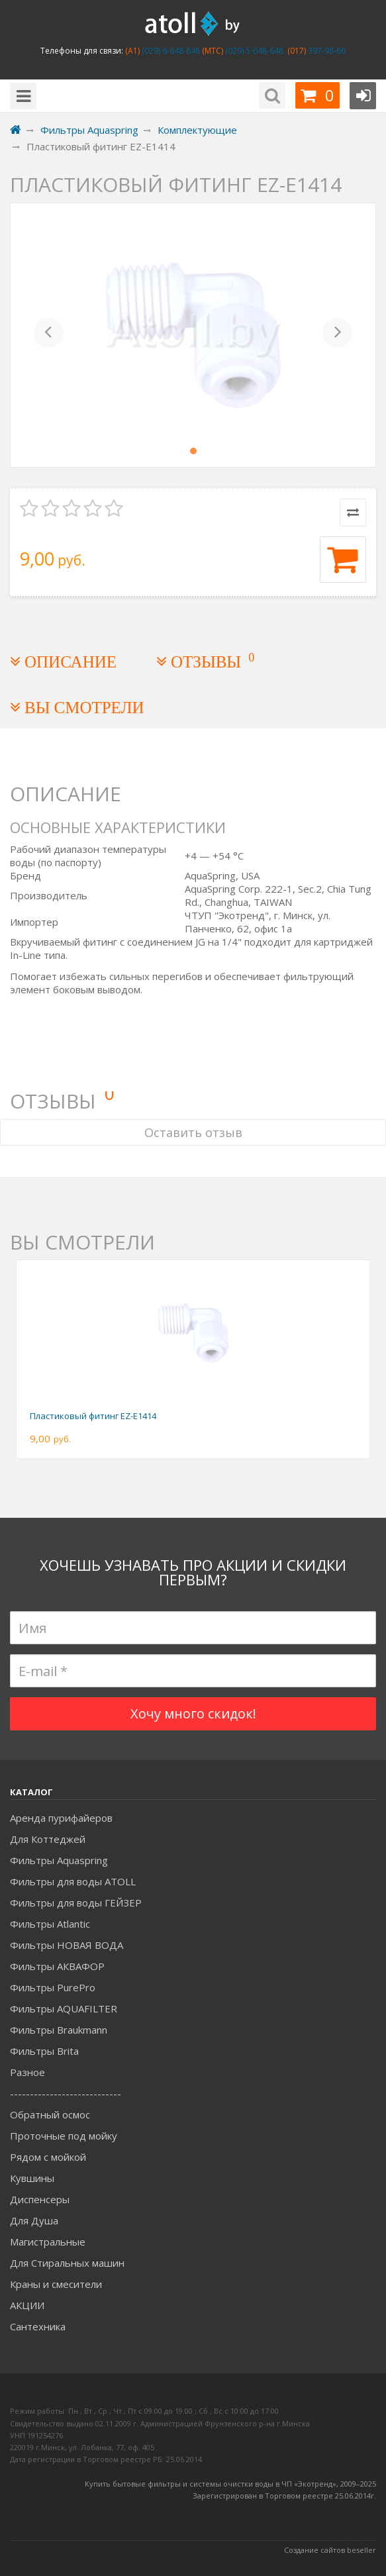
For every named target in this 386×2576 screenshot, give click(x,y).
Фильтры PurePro (52, 1987)
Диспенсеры (40, 2199)
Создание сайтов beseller (330, 2550)
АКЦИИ (27, 2305)
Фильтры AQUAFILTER (63, 2008)
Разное (27, 2072)
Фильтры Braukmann (58, 2029)
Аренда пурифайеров (61, 1817)
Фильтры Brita (44, 2050)
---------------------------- (65, 2093)
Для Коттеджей (47, 1839)
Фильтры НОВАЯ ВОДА (66, 1945)
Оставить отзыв (193, 1132)
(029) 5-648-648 (253, 50)
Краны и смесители (56, 2284)
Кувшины (32, 2178)
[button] (49, 335)
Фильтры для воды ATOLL (73, 1881)
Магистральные (47, 2241)
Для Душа (34, 2220)
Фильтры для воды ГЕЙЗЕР (76, 1902)
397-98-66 (326, 50)
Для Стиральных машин (67, 2262)
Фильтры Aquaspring (59, 1860)
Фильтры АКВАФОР (57, 1966)
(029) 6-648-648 (170, 50)
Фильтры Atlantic (50, 1923)
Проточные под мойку (63, 2135)
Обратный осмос (50, 2114)
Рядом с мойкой (48, 2156)
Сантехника (38, 2326)
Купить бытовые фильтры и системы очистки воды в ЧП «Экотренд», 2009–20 (226, 2484)
